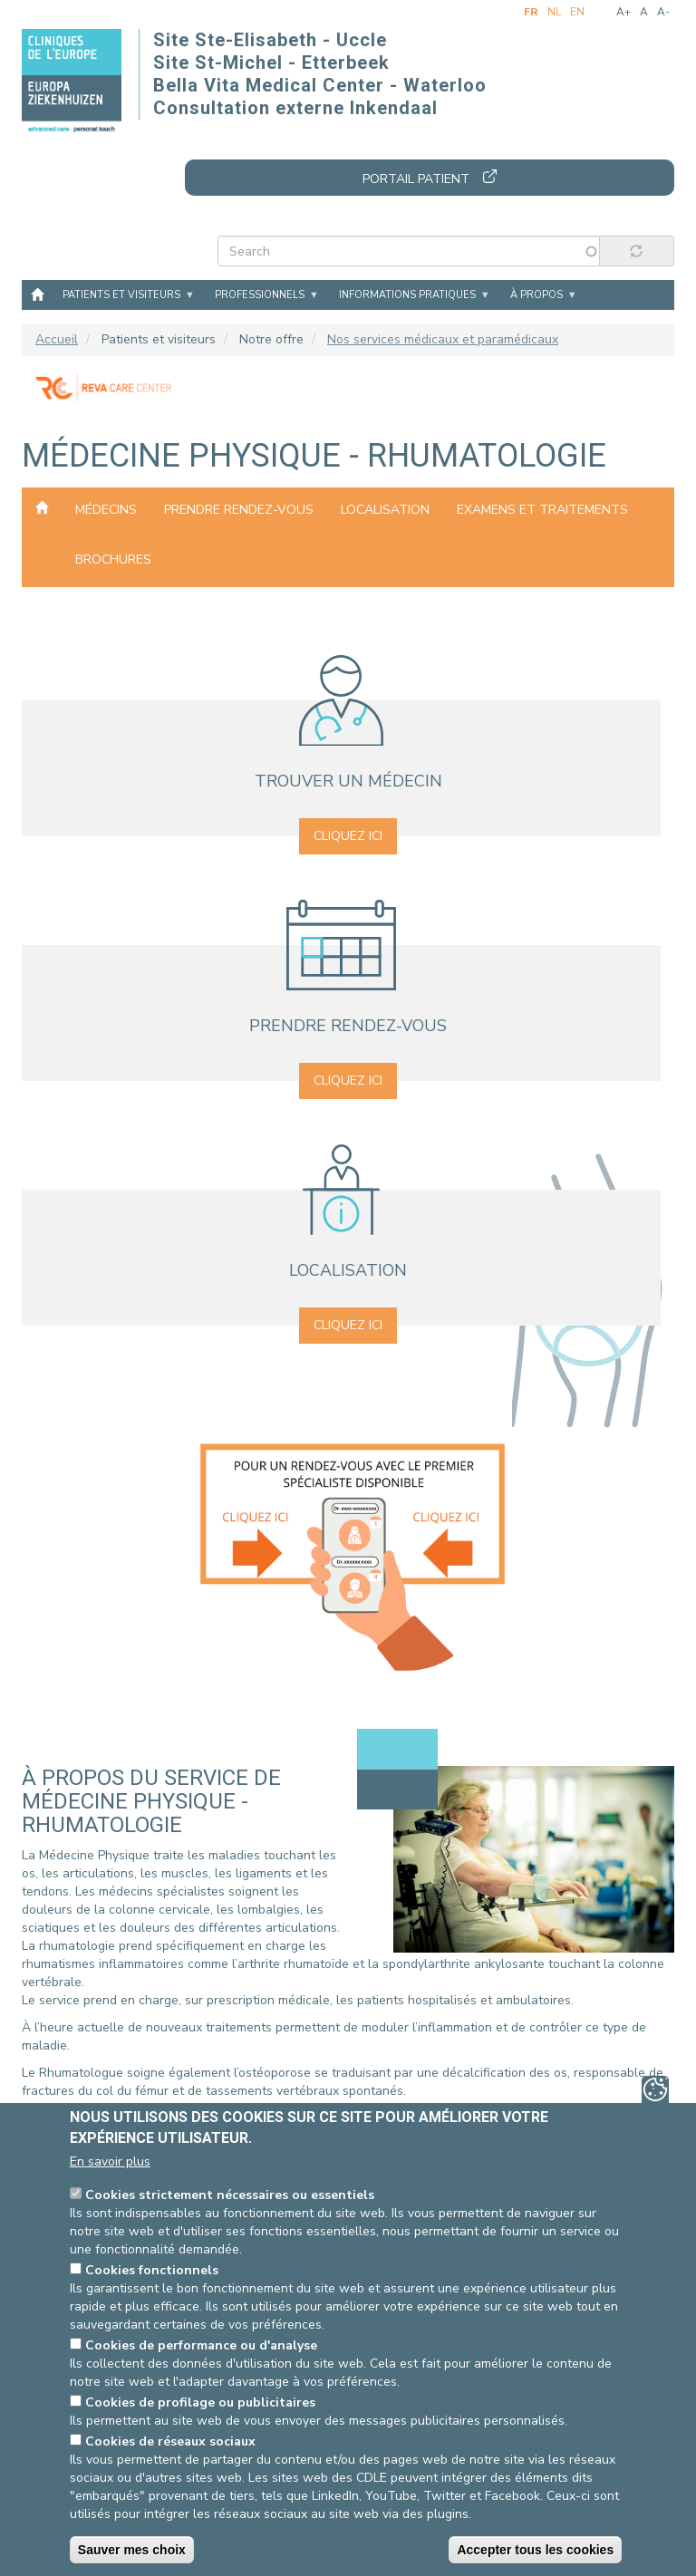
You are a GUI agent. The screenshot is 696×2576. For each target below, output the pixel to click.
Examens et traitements (542, 509)
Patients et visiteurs (121, 295)
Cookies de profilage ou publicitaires (200, 2402)
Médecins (106, 509)
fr (531, 12)
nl (554, 12)
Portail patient (415, 179)
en (577, 12)
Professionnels (259, 295)
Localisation (385, 509)
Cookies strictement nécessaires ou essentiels (229, 2195)
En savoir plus (110, 2161)
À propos (536, 295)
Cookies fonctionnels (151, 2270)
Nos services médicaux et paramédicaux (442, 339)
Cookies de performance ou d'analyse (201, 2345)
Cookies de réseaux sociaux (170, 2441)
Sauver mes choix (132, 2549)
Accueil (37, 293)
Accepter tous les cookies (535, 2549)
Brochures (113, 559)
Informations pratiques (407, 295)
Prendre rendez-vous (239, 509)
